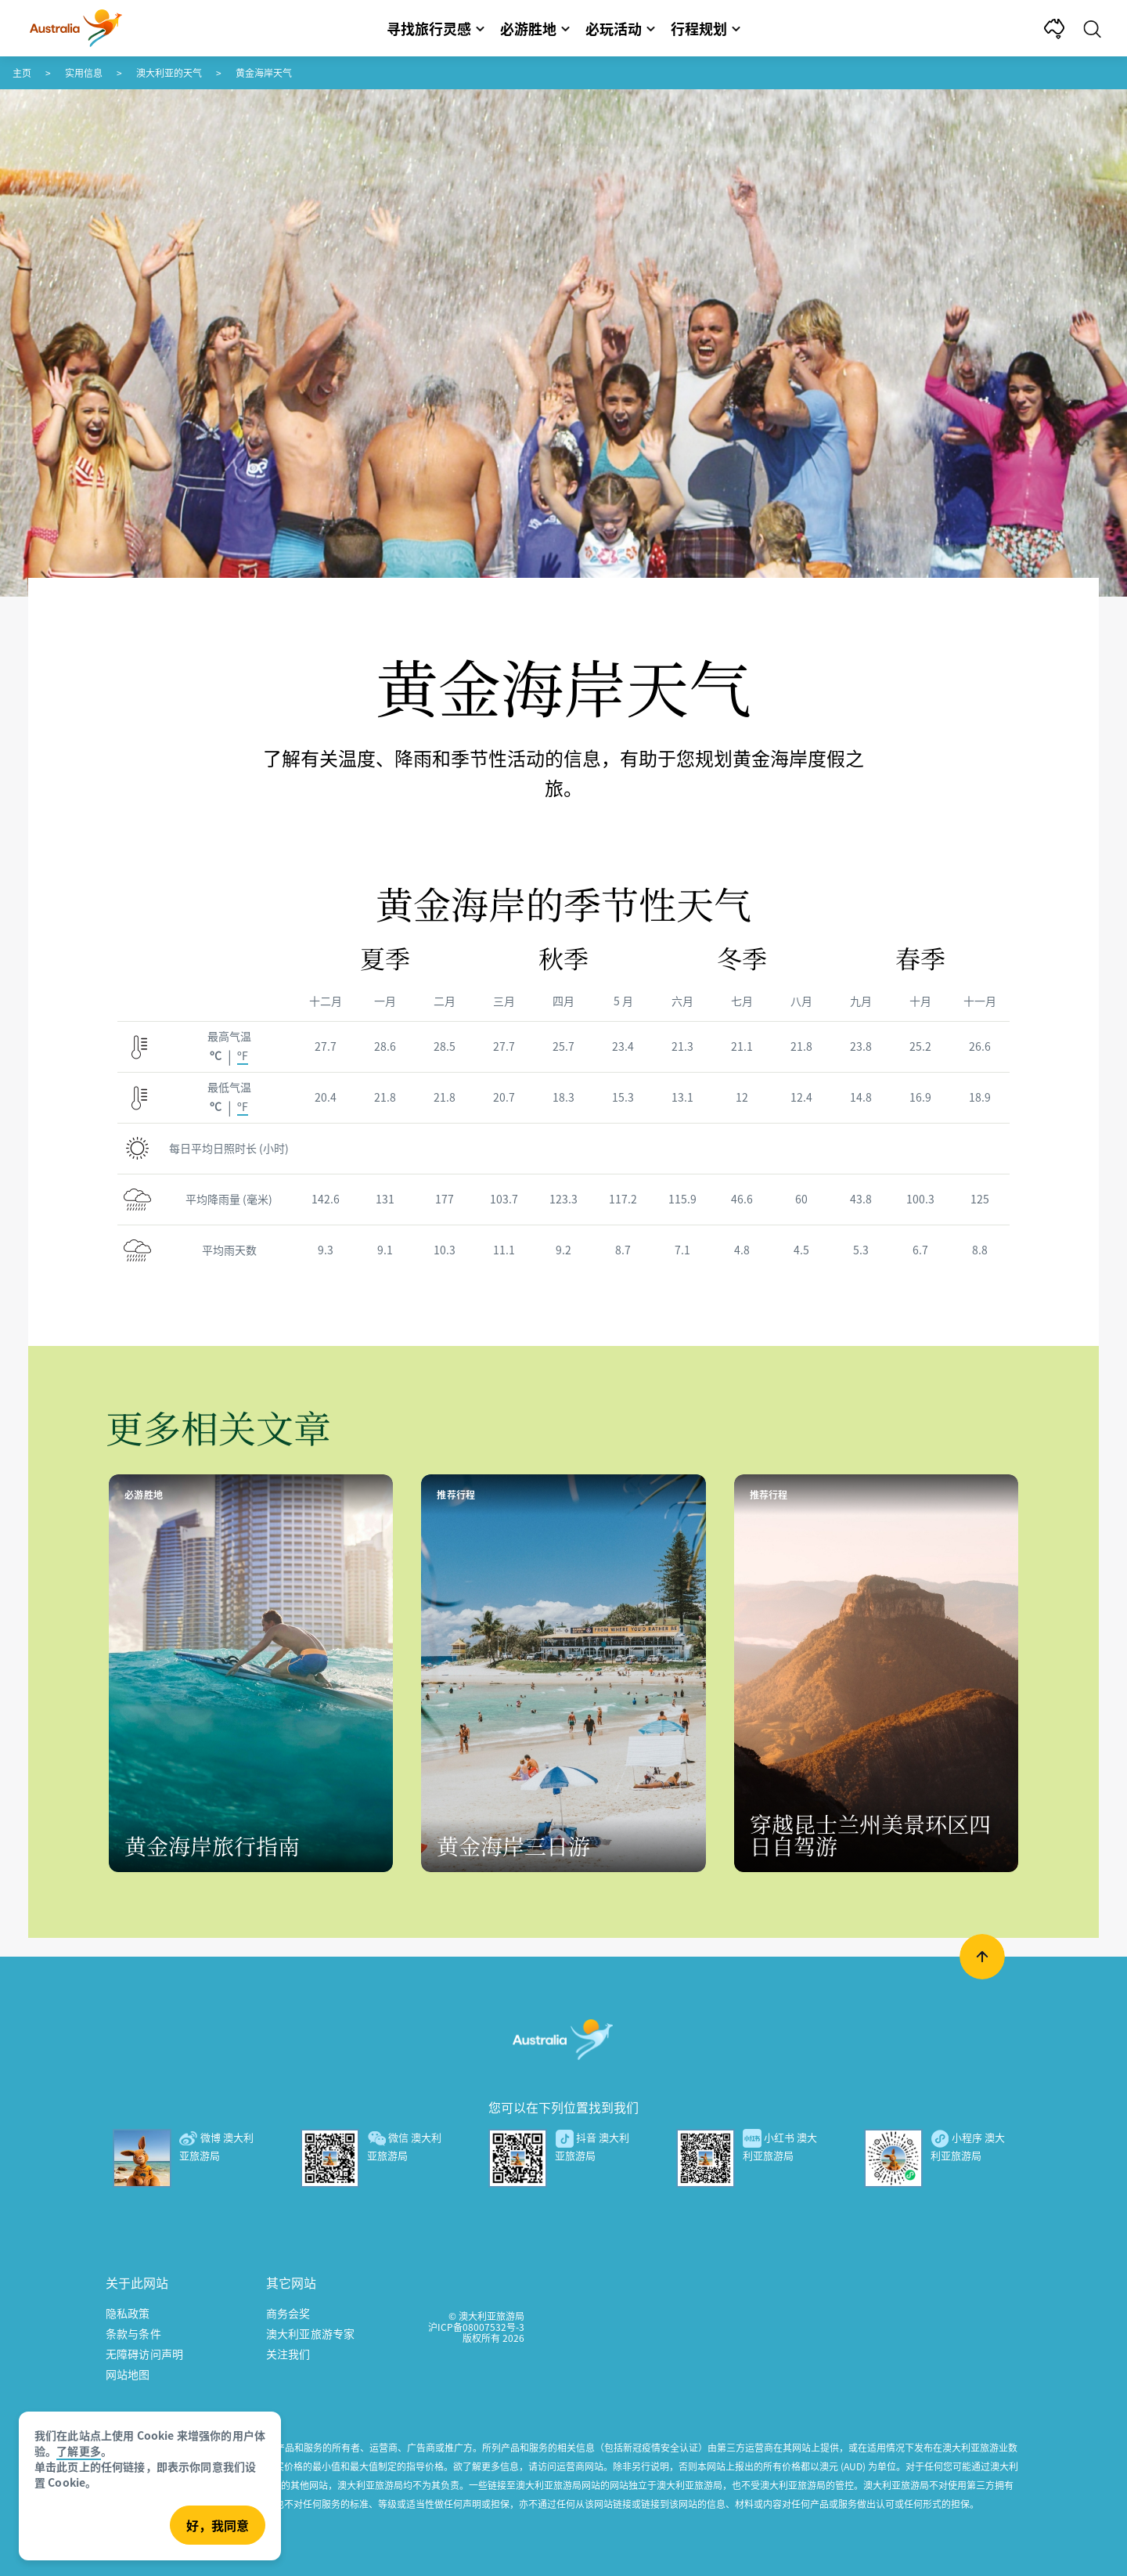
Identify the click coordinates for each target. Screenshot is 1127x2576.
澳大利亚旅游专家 (310, 2333)
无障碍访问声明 (144, 2353)
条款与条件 (133, 2333)
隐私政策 (128, 2312)
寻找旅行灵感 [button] (435, 28)
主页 (22, 72)
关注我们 (288, 2353)
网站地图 (128, 2374)
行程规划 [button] (705, 28)
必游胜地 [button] (535, 28)
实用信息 (84, 72)
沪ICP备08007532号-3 (476, 2326)
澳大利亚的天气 (169, 72)
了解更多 (78, 2451)
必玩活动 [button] (620, 28)
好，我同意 (217, 2525)
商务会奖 (288, 2312)
